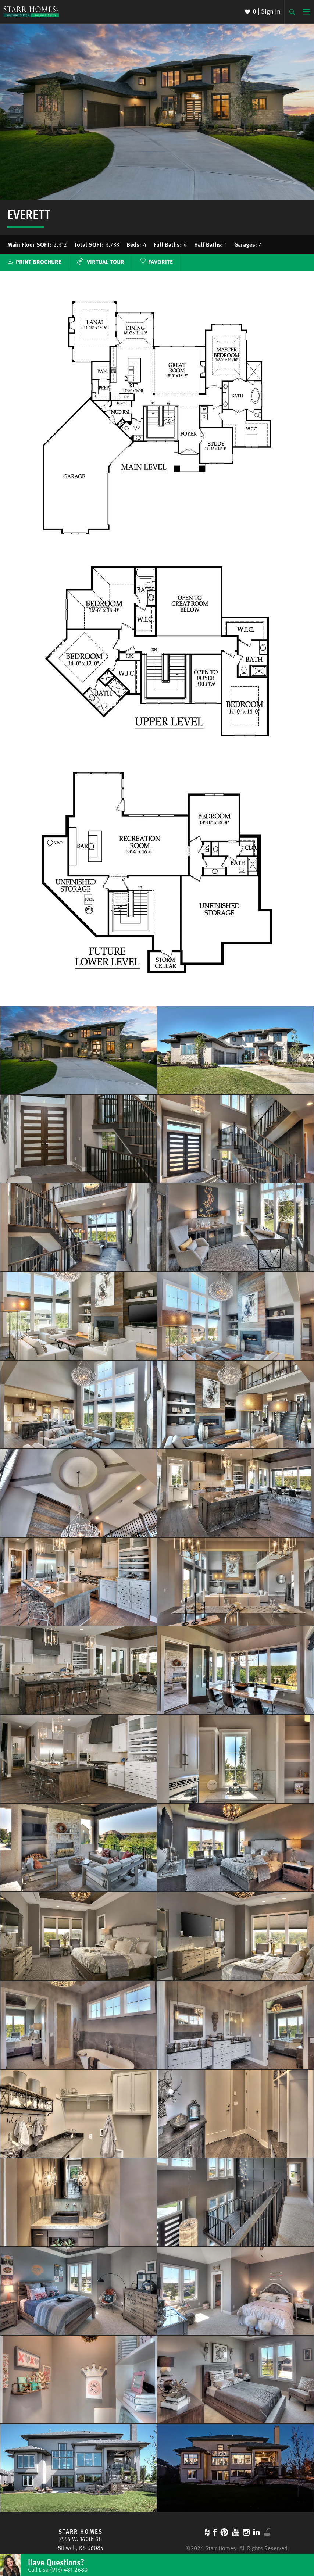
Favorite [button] (160, 261)
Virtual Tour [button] (100, 261)
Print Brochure (38, 261)
